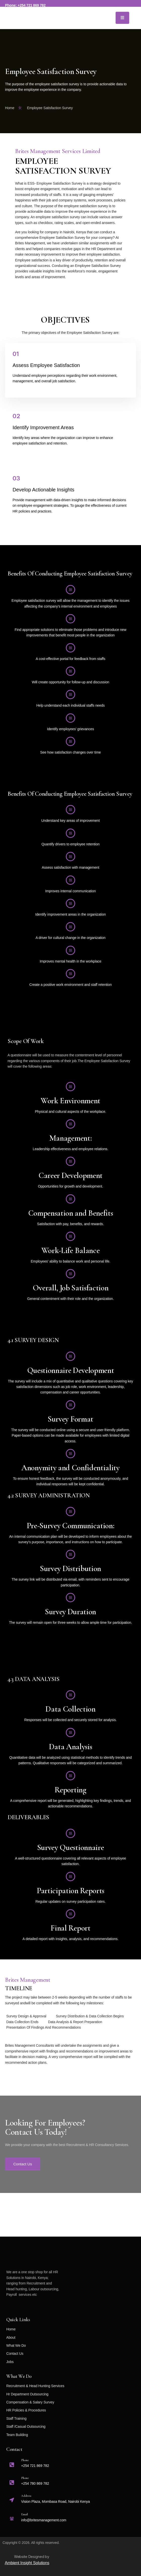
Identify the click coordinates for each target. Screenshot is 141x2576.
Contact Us (22, 2164)
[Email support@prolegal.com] (70, 2500)
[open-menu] (122, 18)
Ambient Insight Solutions (27, 2563)
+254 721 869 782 (31, 5)
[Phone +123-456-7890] (70, 2464)
